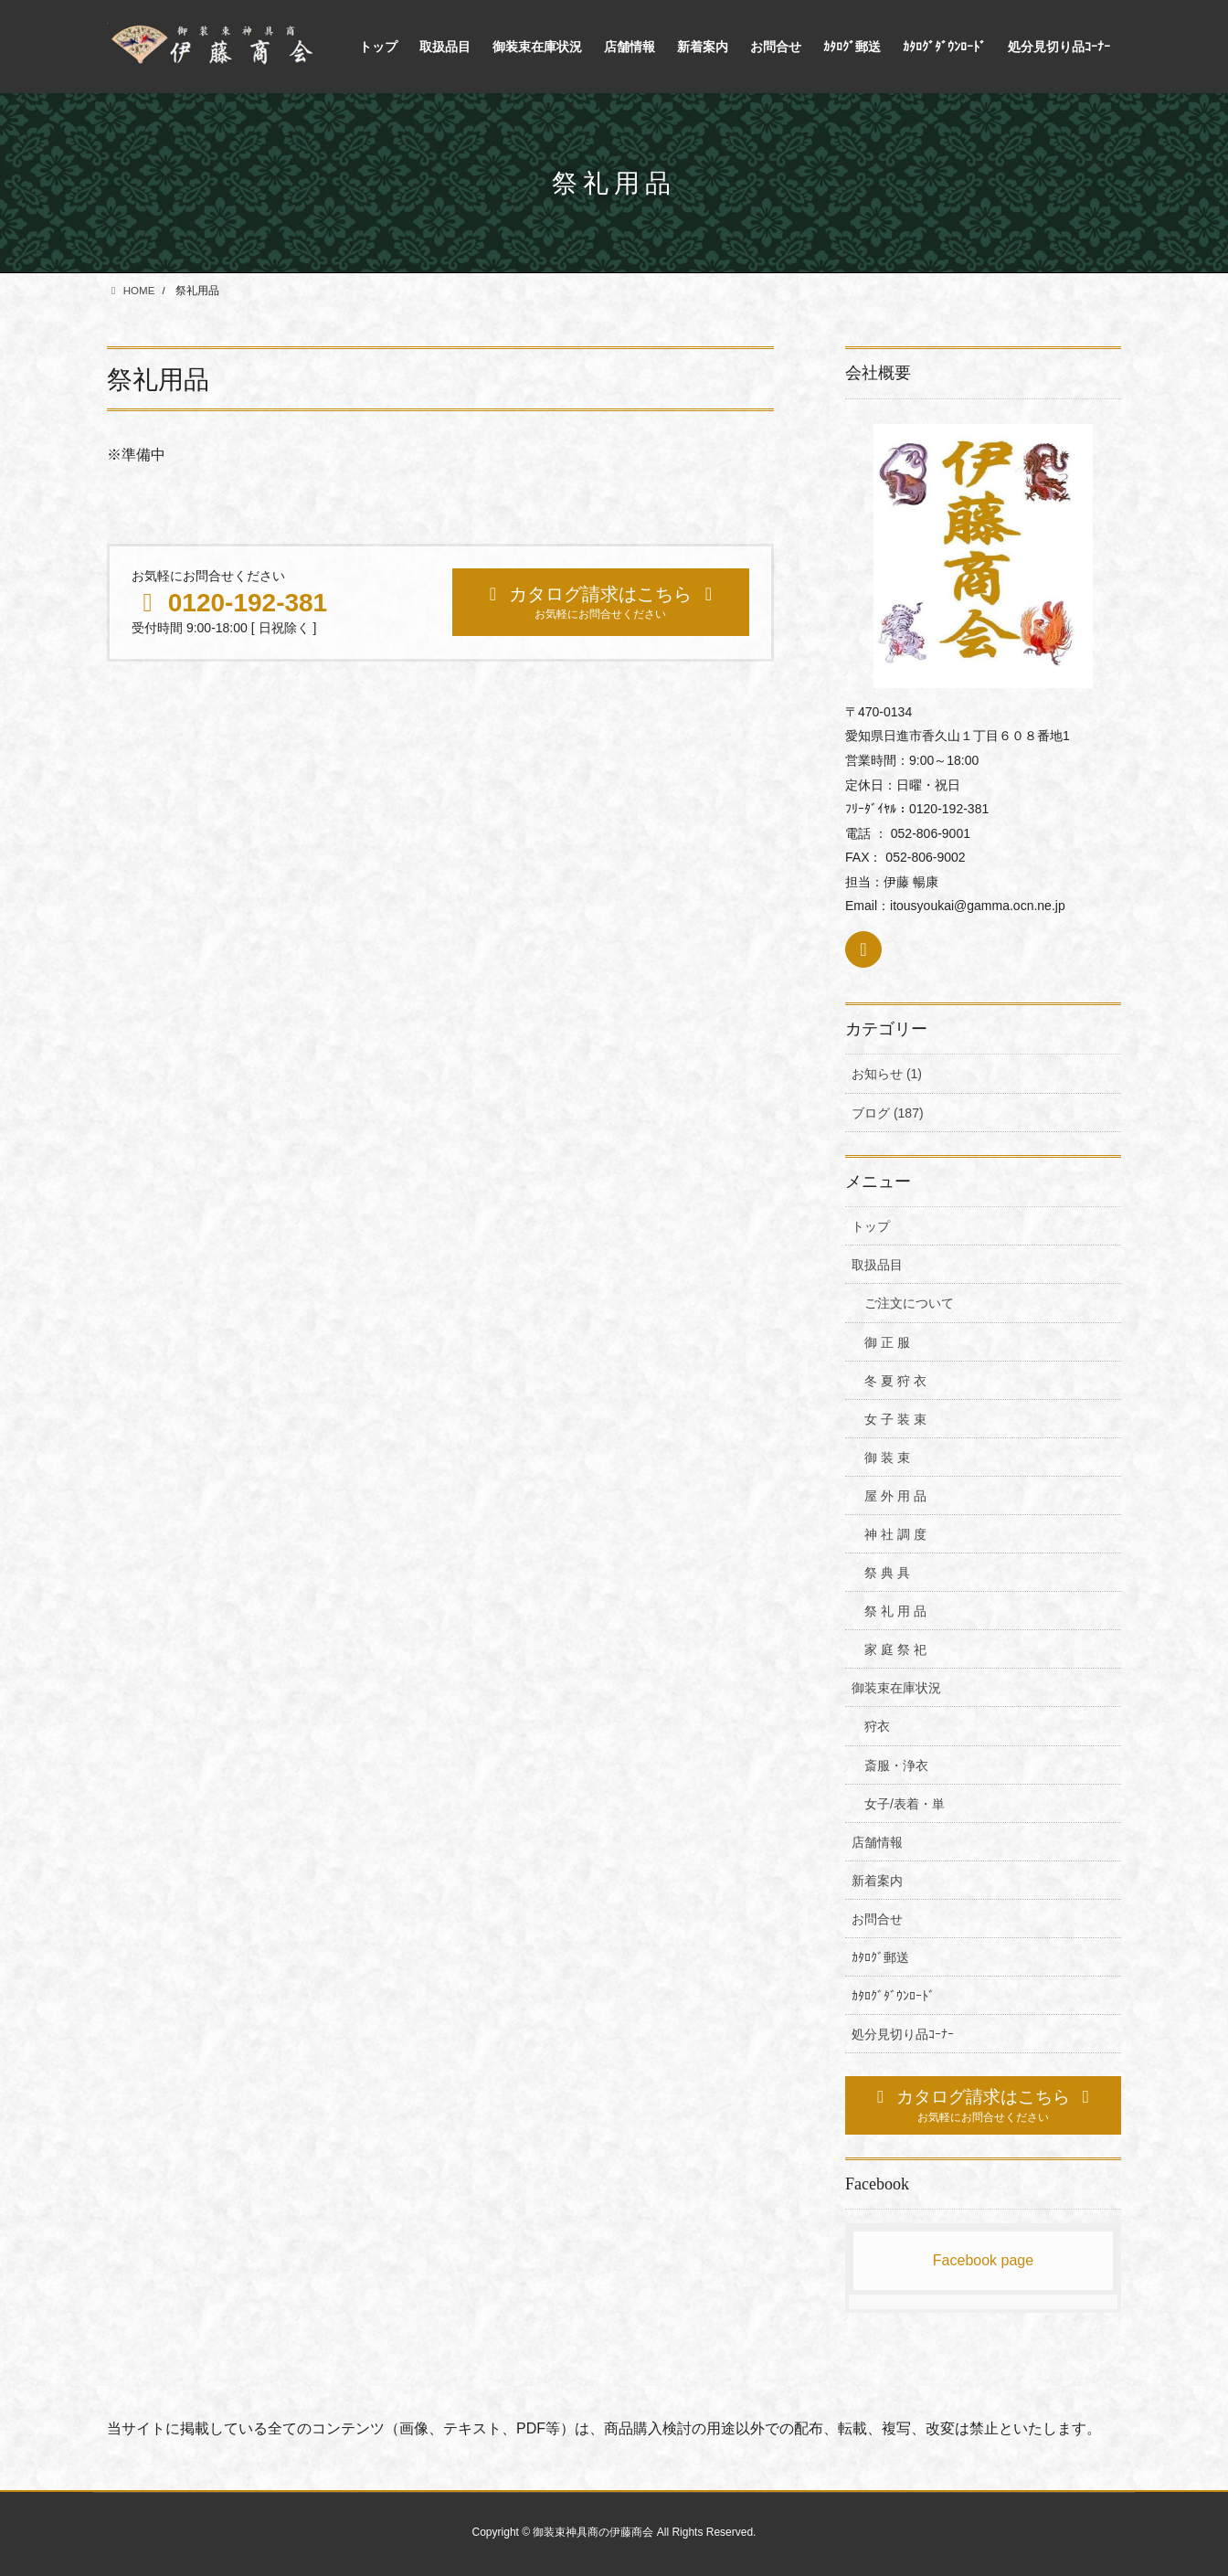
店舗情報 (877, 1842)
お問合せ (877, 1919)
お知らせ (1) (887, 1073)
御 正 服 (887, 1342)
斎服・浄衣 (896, 1765)
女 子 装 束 (895, 1419)
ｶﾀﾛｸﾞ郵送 (880, 1957)
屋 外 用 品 (895, 1496)
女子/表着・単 (904, 1804)
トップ (871, 1226)
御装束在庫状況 (896, 1687)
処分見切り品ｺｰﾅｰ (903, 2034)
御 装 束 (887, 1457)
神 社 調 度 (895, 1534)
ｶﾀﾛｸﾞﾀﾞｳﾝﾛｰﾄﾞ (893, 1995)
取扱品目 (877, 1264)
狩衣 (877, 1726)
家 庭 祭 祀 (895, 1649)
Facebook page (983, 2260)
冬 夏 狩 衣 (895, 1380)
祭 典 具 (887, 1572)
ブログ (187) (888, 1113)
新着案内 (877, 1880)
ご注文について (909, 1303)
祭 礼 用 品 (895, 1611)
